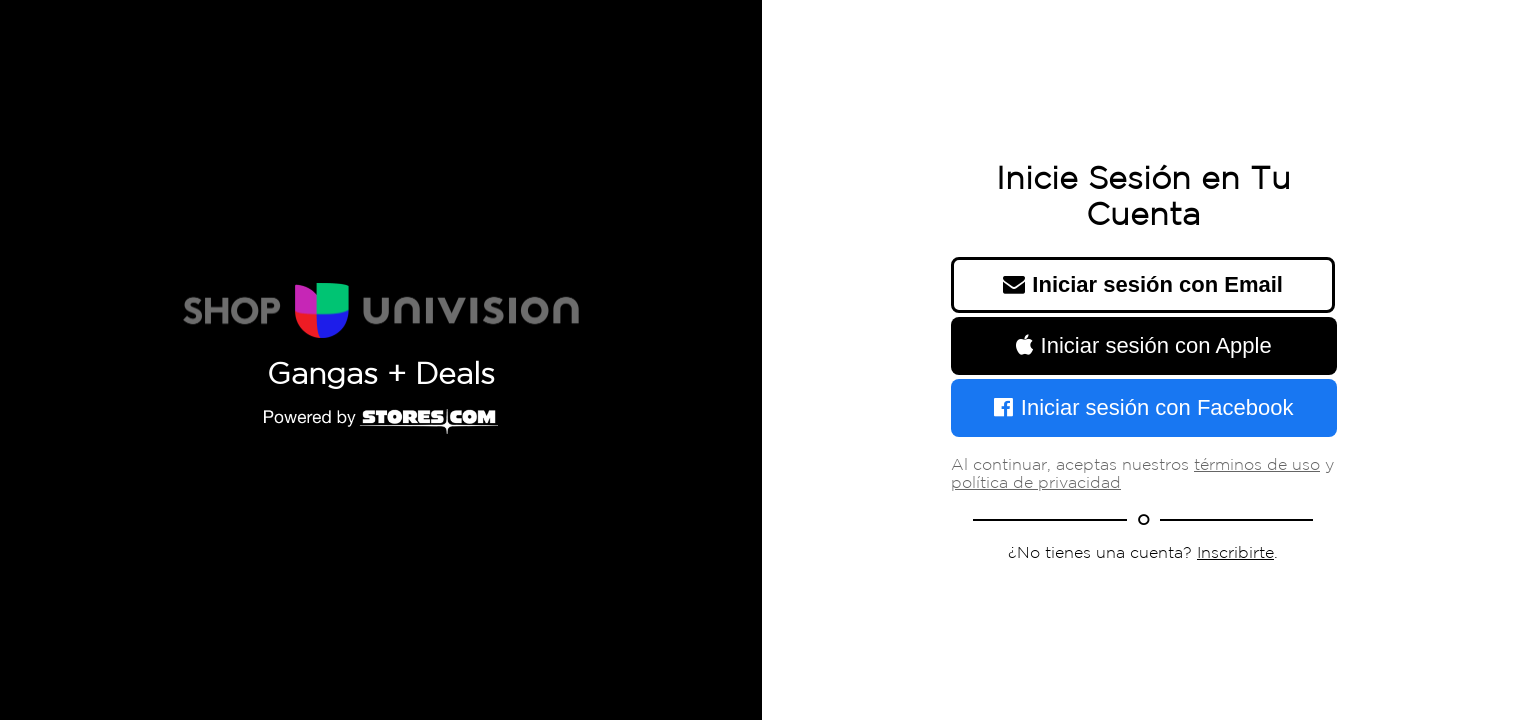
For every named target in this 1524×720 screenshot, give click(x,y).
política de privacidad (1036, 483)
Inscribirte (1235, 553)
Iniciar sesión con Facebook (1143, 407)
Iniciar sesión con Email (1143, 284)
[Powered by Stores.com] (381, 423)
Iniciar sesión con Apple (1143, 345)
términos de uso (1257, 465)
